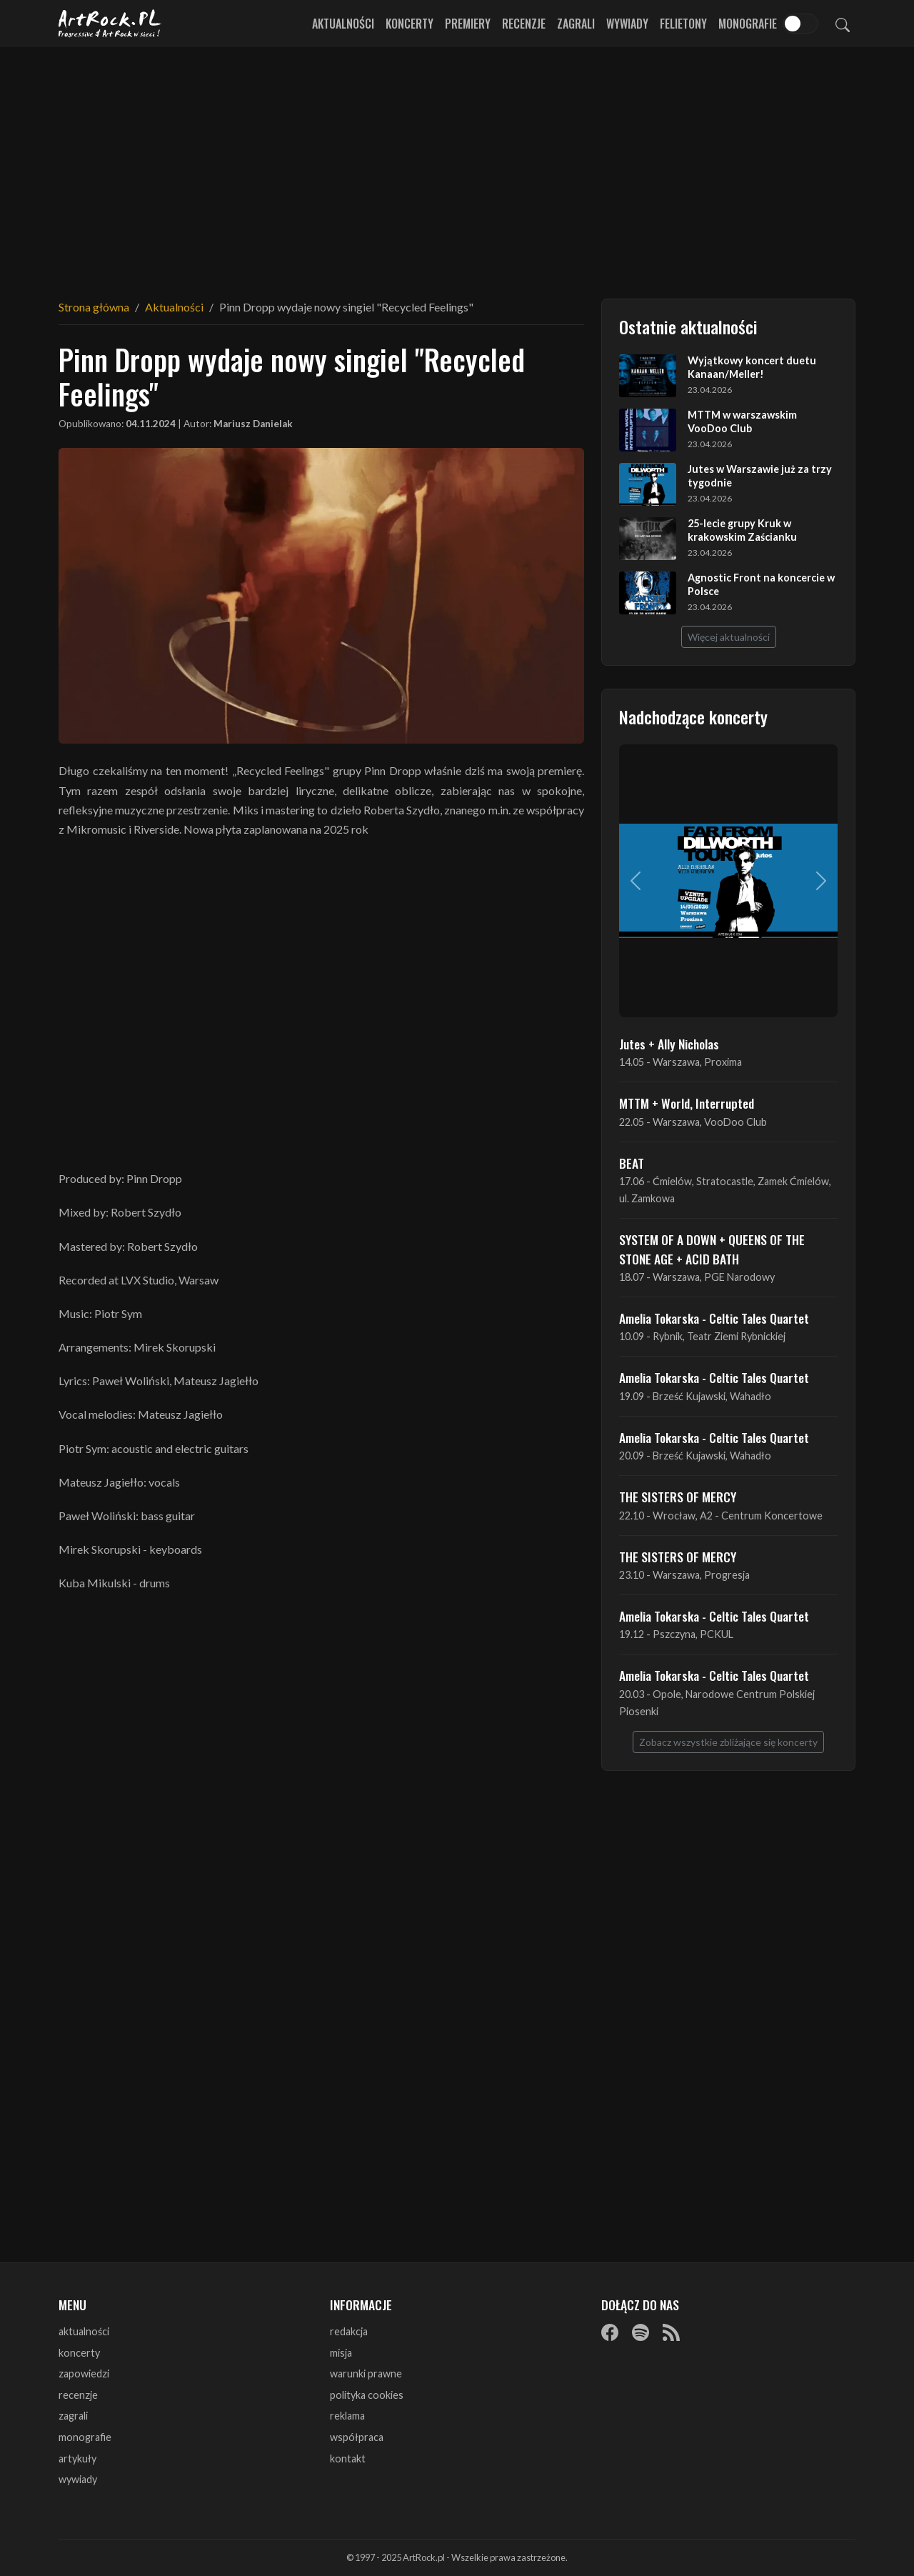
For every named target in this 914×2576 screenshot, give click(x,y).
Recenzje (524, 23)
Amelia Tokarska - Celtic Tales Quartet (714, 1318)
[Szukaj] (842, 23)
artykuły (77, 2458)
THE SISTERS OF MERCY (677, 1496)
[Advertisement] (457, 164)
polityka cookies (366, 2395)
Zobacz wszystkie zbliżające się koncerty (728, 1742)
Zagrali (576, 23)
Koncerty (409, 23)
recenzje (78, 2395)
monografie (85, 2437)
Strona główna (94, 307)
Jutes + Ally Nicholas (669, 1043)
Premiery (468, 23)
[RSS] (671, 2332)
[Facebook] (609, 2332)
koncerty (79, 2353)
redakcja (349, 2331)
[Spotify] (640, 2332)
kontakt (348, 2458)
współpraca (356, 2437)
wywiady (78, 2479)
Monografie (747, 23)
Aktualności (343, 23)
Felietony (683, 23)
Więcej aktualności (729, 637)
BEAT (631, 1163)
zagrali (73, 2416)
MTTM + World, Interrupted (686, 1103)
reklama (347, 2416)
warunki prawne (366, 2373)
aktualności (84, 2331)
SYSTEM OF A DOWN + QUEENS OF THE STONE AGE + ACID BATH (712, 1248)
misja (341, 2353)
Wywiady (627, 23)
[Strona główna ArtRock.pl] (110, 23)
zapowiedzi (84, 2373)
